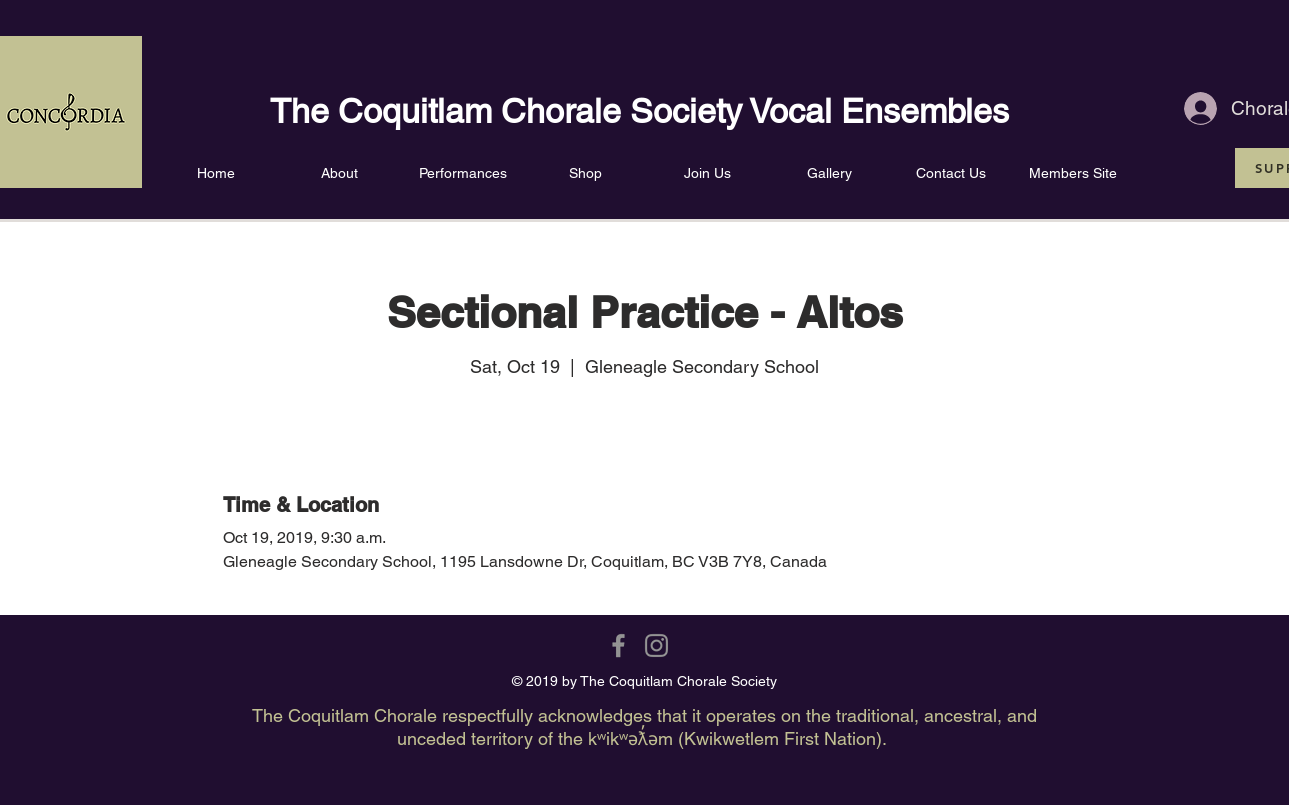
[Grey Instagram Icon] (656, 645)
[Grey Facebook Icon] (618, 645)
